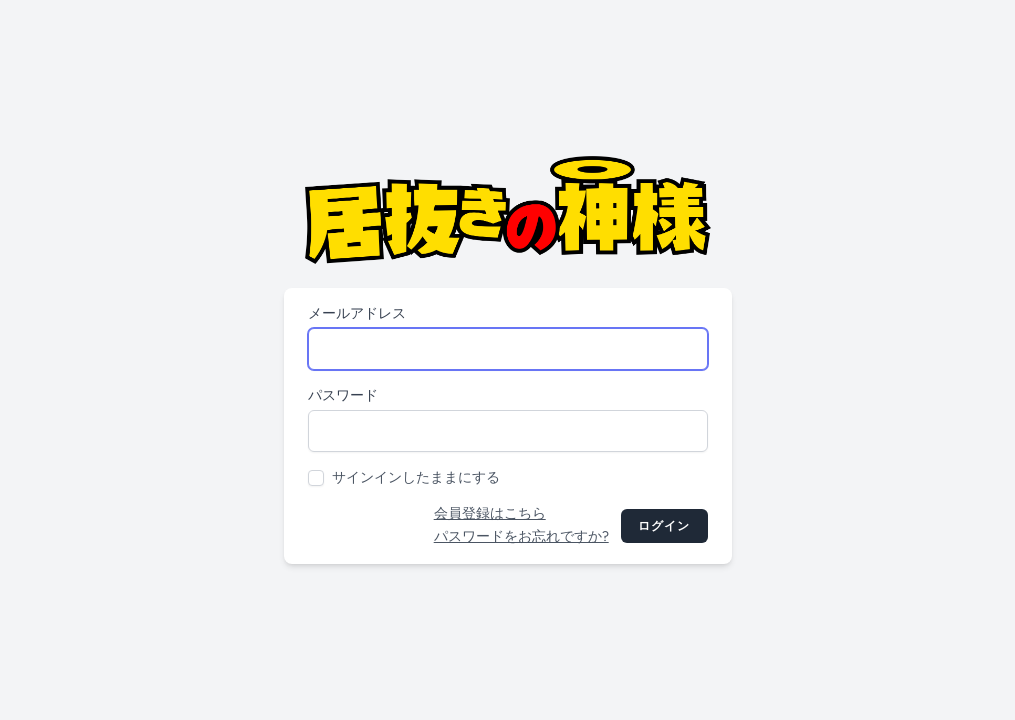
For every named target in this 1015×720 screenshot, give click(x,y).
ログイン (664, 526)
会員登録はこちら (490, 513)
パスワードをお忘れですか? (521, 536)
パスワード (343, 395)
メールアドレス (357, 313)
